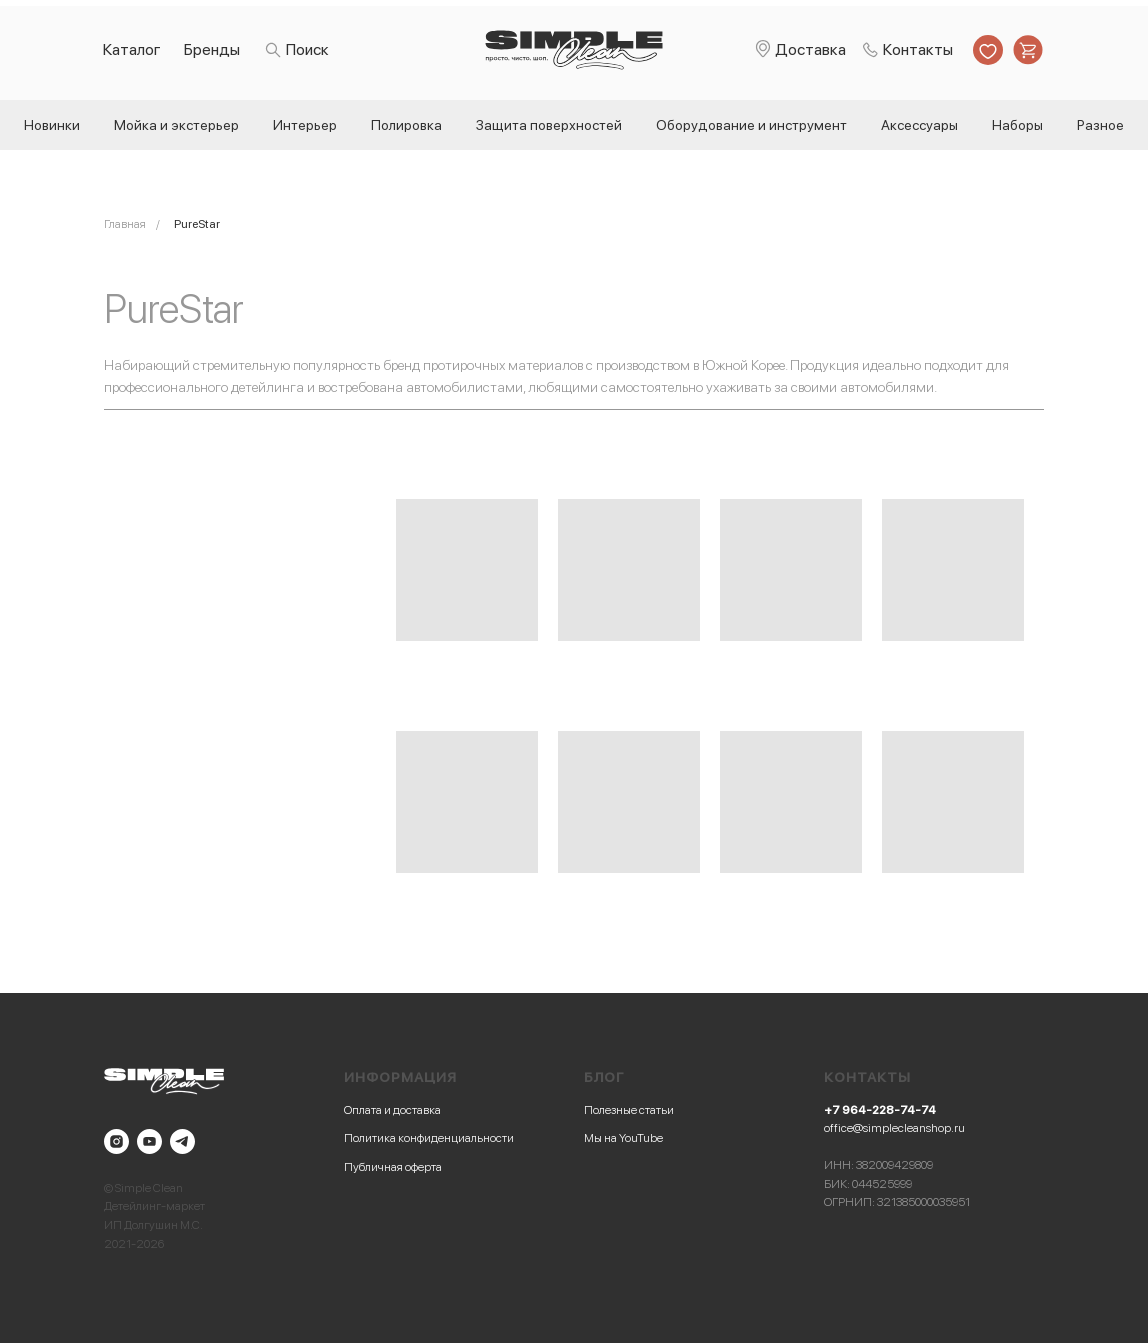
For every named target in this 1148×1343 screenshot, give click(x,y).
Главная (125, 224)
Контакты (918, 49)
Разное (1100, 125)
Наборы (1017, 125)
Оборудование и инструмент (751, 125)
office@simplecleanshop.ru (894, 1128)
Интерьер (305, 125)
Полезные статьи (629, 1110)
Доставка (810, 49)
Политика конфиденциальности (429, 1138)
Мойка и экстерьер (176, 125)
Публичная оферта (393, 1167)
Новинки (52, 125)
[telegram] (182, 1141)
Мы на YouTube (623, 1138)
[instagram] (116, 1141)
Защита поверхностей (549, 125)
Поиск (307, 49)
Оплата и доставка (392, 1110)
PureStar (197, 224)
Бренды (212, 49)
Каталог (132, 49)
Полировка (406, 125)
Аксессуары (919, 125)
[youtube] (149, 1141)
